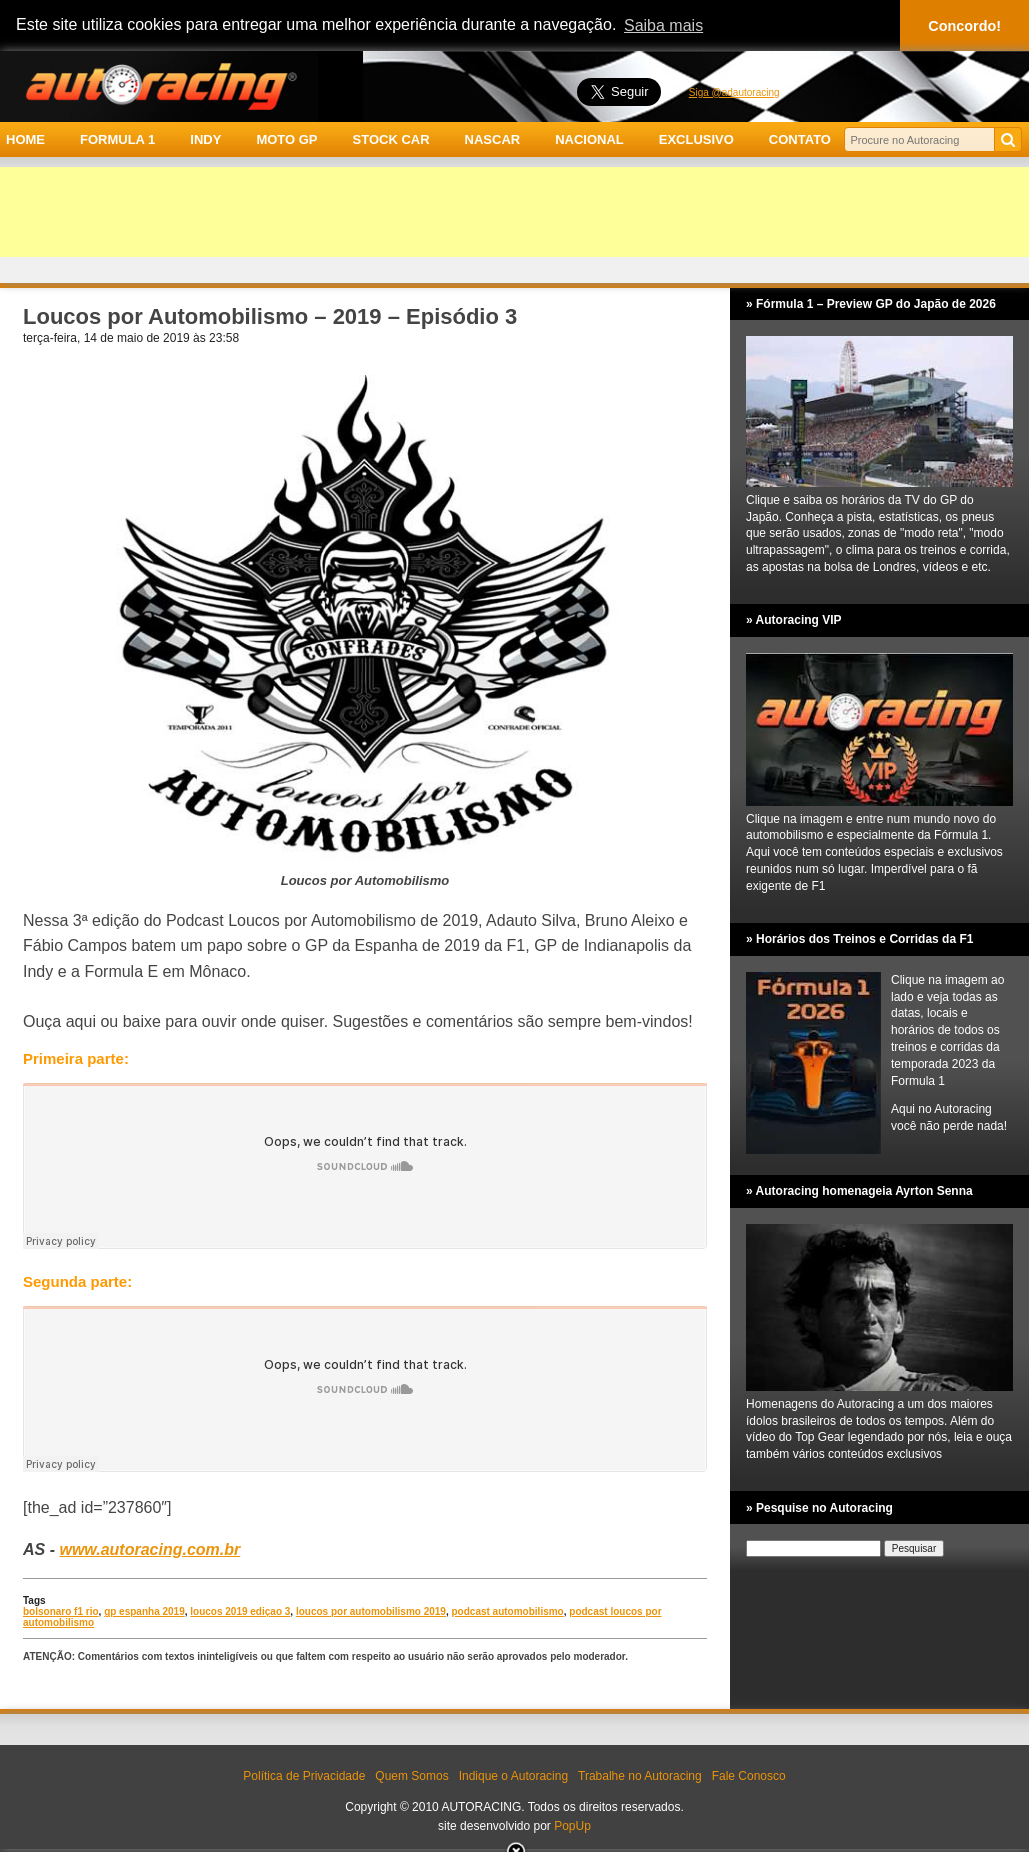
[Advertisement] (514, 212)
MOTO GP (286, 139)
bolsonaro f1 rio (61, 1611)
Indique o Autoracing (513, 1776)
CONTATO (800, 139)
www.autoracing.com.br (149, 1549)
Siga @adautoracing (734, 92)
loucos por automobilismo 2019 (371, 1611)
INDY (205, 139)
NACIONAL (589, 139)
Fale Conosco (749, 1776)
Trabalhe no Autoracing (640, 1776)
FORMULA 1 (117, 139)
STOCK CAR (391, 139)
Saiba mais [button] (663, 25)
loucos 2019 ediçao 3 (240, 1611)
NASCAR (493, 139)
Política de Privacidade (304, 1776)
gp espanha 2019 (144, 1611)
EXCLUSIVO (696, 139)
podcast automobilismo (508, 1611)
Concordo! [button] (964, 26)
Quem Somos (411, 1776)
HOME (25, 139)
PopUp (572, 1826)
